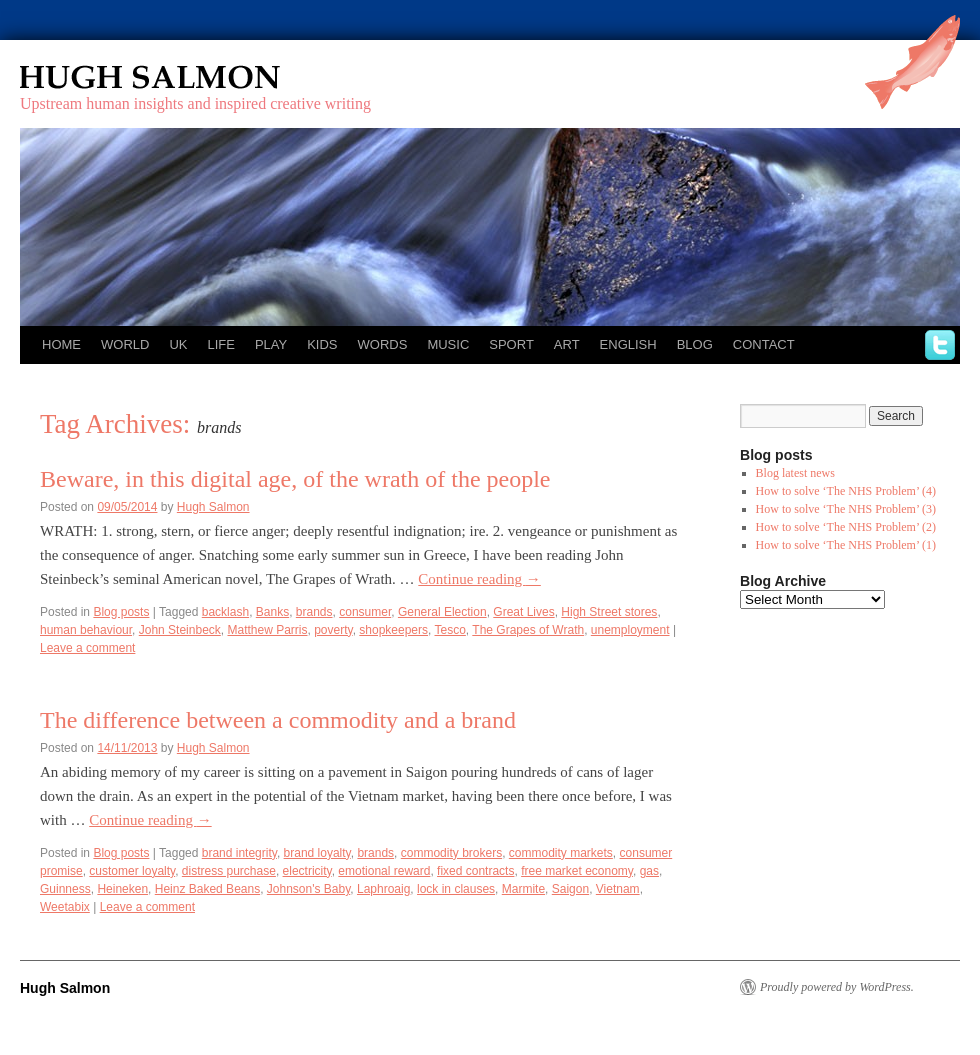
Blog (695, 344)
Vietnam (618, 889)
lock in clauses (456, 889)
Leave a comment (87, 648)
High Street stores (609, 612)
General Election (442, 612)
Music (448, 344)
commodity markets (561, 853)
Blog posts (121, 612)
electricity (307, 871)
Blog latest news (795, 473)
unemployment (630, 630)
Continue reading (479, 579)
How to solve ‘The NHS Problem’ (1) (846, 545)
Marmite (523, 889)
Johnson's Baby (308, 889)
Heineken (122, 889)
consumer (365, 612)
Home (61, 344)
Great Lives (523, 612)
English (628, 344)
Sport (511, 344)
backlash (225, 612)
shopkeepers (393, 630)
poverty (333, 630)
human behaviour (86, 630)
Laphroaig (383, 889)
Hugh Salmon (208, 77)
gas (649, 871)
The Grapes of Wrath (528, 630)
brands (314, 612)
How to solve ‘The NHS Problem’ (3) (846, 509)
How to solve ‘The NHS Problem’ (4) (846, 491)
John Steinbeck (180, 630)
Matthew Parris (267, 630)
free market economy (577, 871)
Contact (764, 344)
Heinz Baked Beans (207, 889)
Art (567, 344)
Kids (322, 344)
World (125, 344)
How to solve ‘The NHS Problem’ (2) (846, 527)
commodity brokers (451, 853)
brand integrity (239, 853)
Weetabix (65, 907)
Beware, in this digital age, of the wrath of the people (295, 479)
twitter (940, 345)
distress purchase (229, 871)
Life (220, 344)
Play (271, 344)
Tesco (450, 630)
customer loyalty (132, 871)
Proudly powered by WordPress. (837, 987)
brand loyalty (317, 853)
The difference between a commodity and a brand (278, 720)
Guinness (65, 889)
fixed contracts (475, 871)
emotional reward (384, 871)
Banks (272, 612)
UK (178, 344)
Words (383, 344)
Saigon (570, 889)
